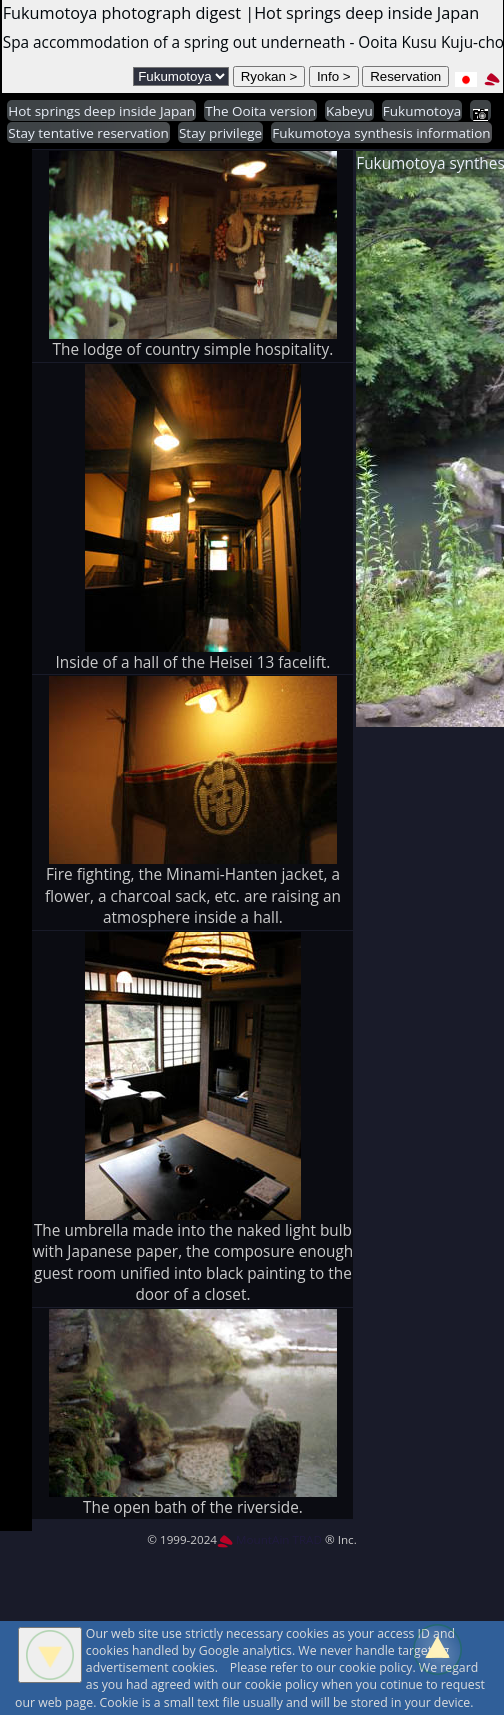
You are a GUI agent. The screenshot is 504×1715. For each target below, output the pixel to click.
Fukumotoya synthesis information (381, 133)
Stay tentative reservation (88, 133)
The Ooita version (260, 111)
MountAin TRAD (269, 1539)
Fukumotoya (422, 111)
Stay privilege (220, 133)
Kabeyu (349, 111)
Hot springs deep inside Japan (101, 111)
